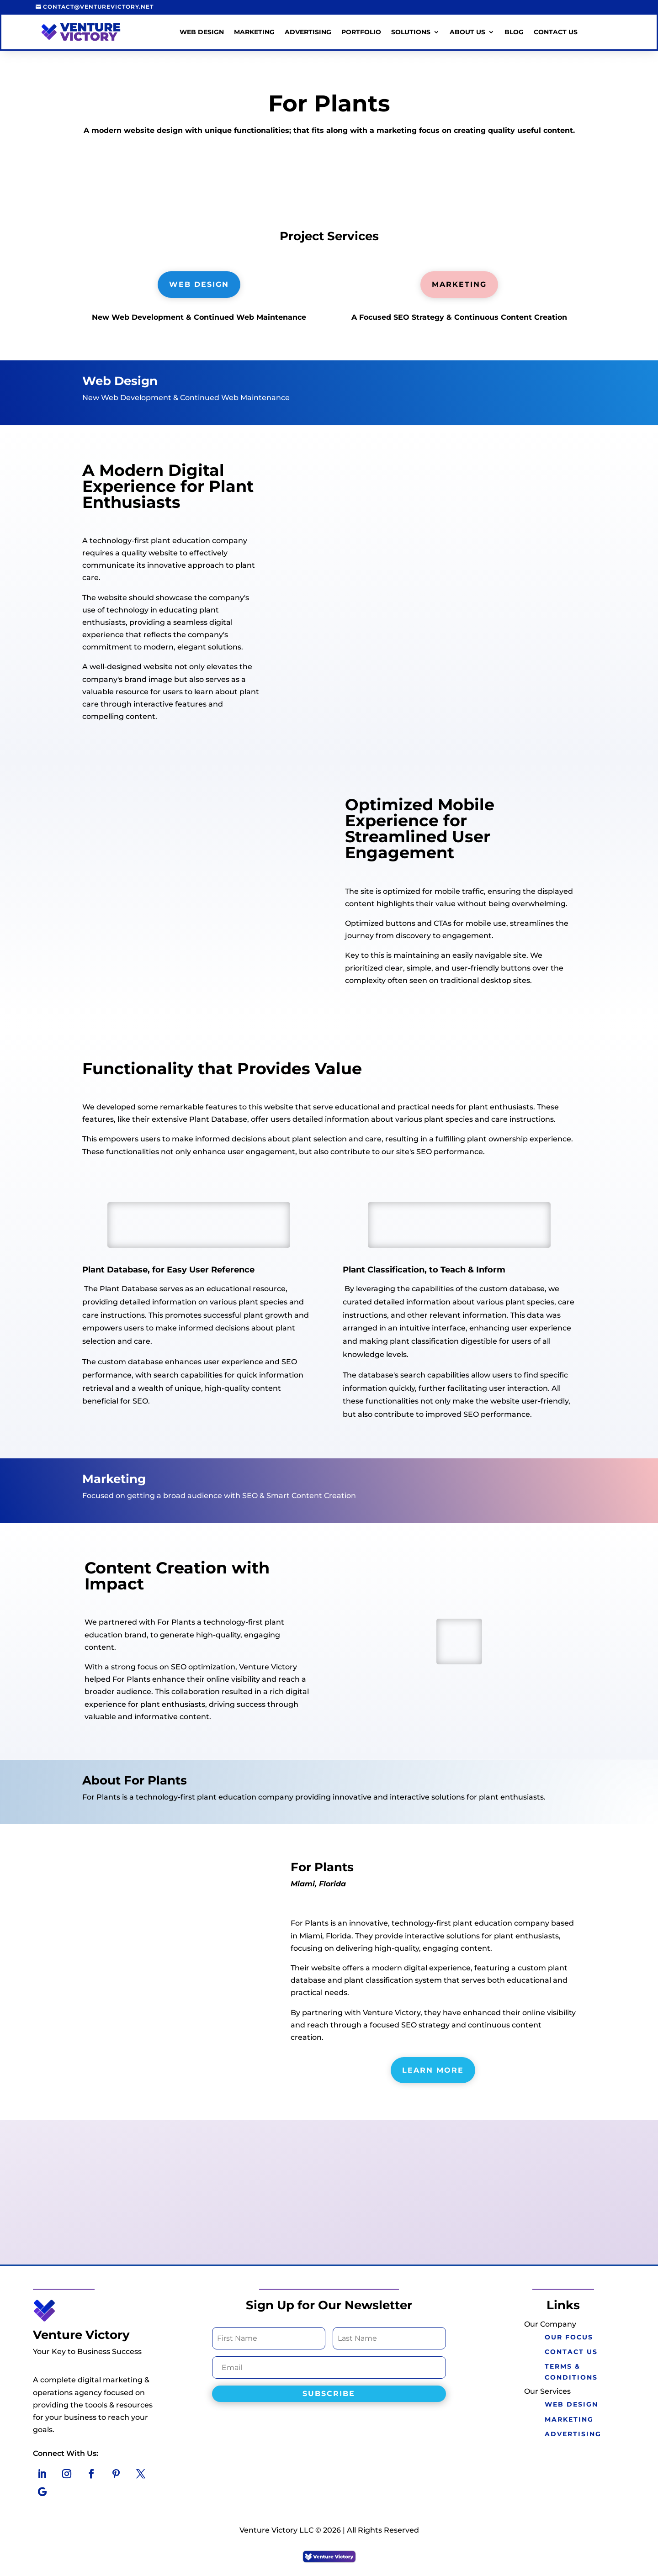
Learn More (433, 2070)
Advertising (308, 32)
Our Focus (566, 2337)
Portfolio (361, 32)
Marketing (254, 32)
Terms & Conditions (568, 2371)
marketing (566, 2419)
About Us (467, 32)
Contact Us (556, 32)
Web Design (202, 32)
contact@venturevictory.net (98, 6)
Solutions (410, 32)
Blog (514, 32)
